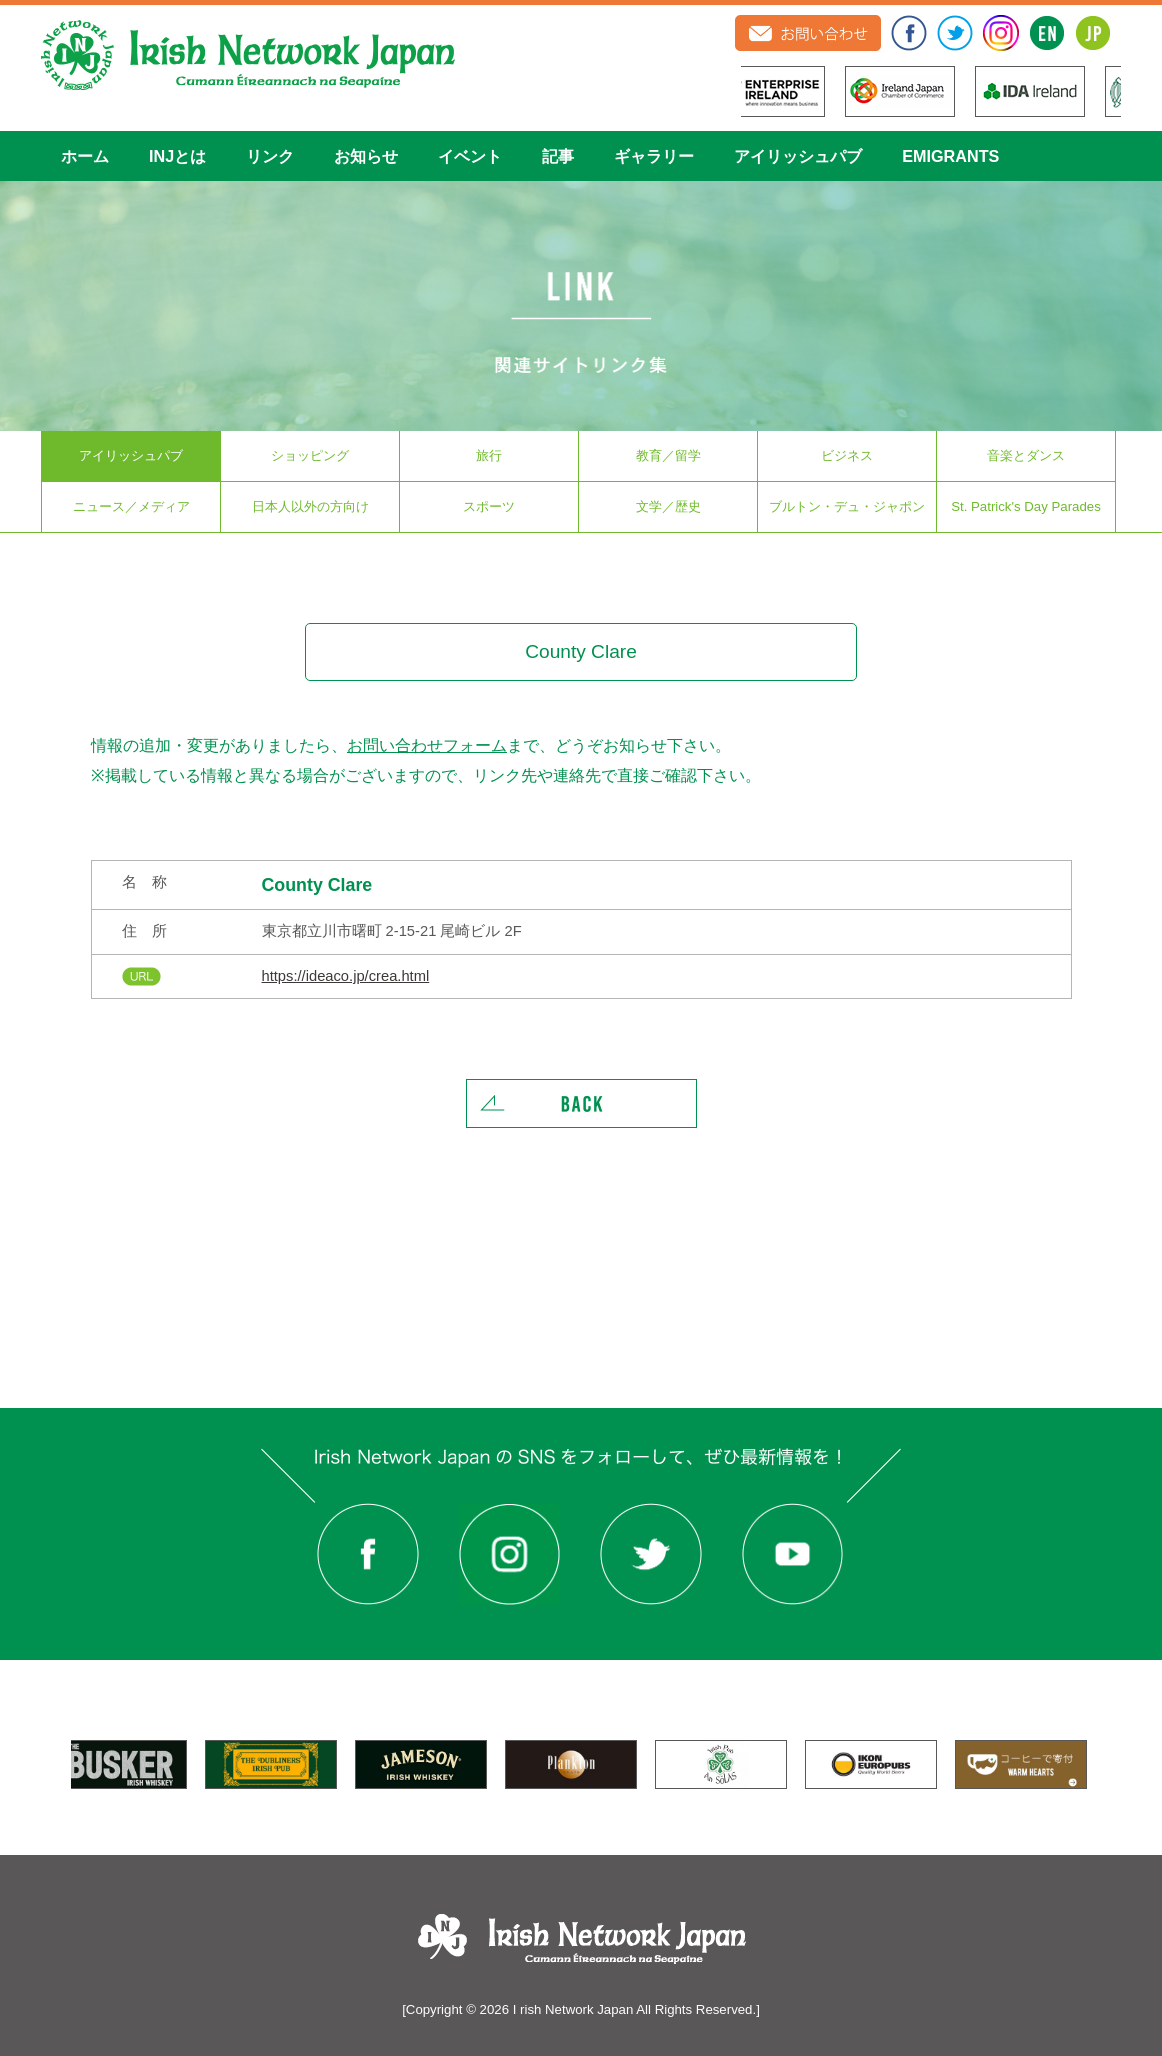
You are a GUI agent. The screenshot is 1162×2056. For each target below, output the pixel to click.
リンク (270, 156)
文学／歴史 (668, 506)
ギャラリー (654, 156)
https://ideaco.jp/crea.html (346, 976)
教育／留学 (668, 455)
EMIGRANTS (950, 156)
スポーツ (489, 506)
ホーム (85, 156)
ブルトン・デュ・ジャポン (847, 506)
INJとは (177, 156)
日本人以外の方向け (310, 506)
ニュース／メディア (131, 506)
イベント (470, 156)
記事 (558, 156)
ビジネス (847, 455)
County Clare (317, 885)
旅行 (489, 455)
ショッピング (310, 455)
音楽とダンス (1026, 455)
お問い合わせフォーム (427, 745)
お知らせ (366, 156)
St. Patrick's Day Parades (1026, 506)
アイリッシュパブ (798, 156)
